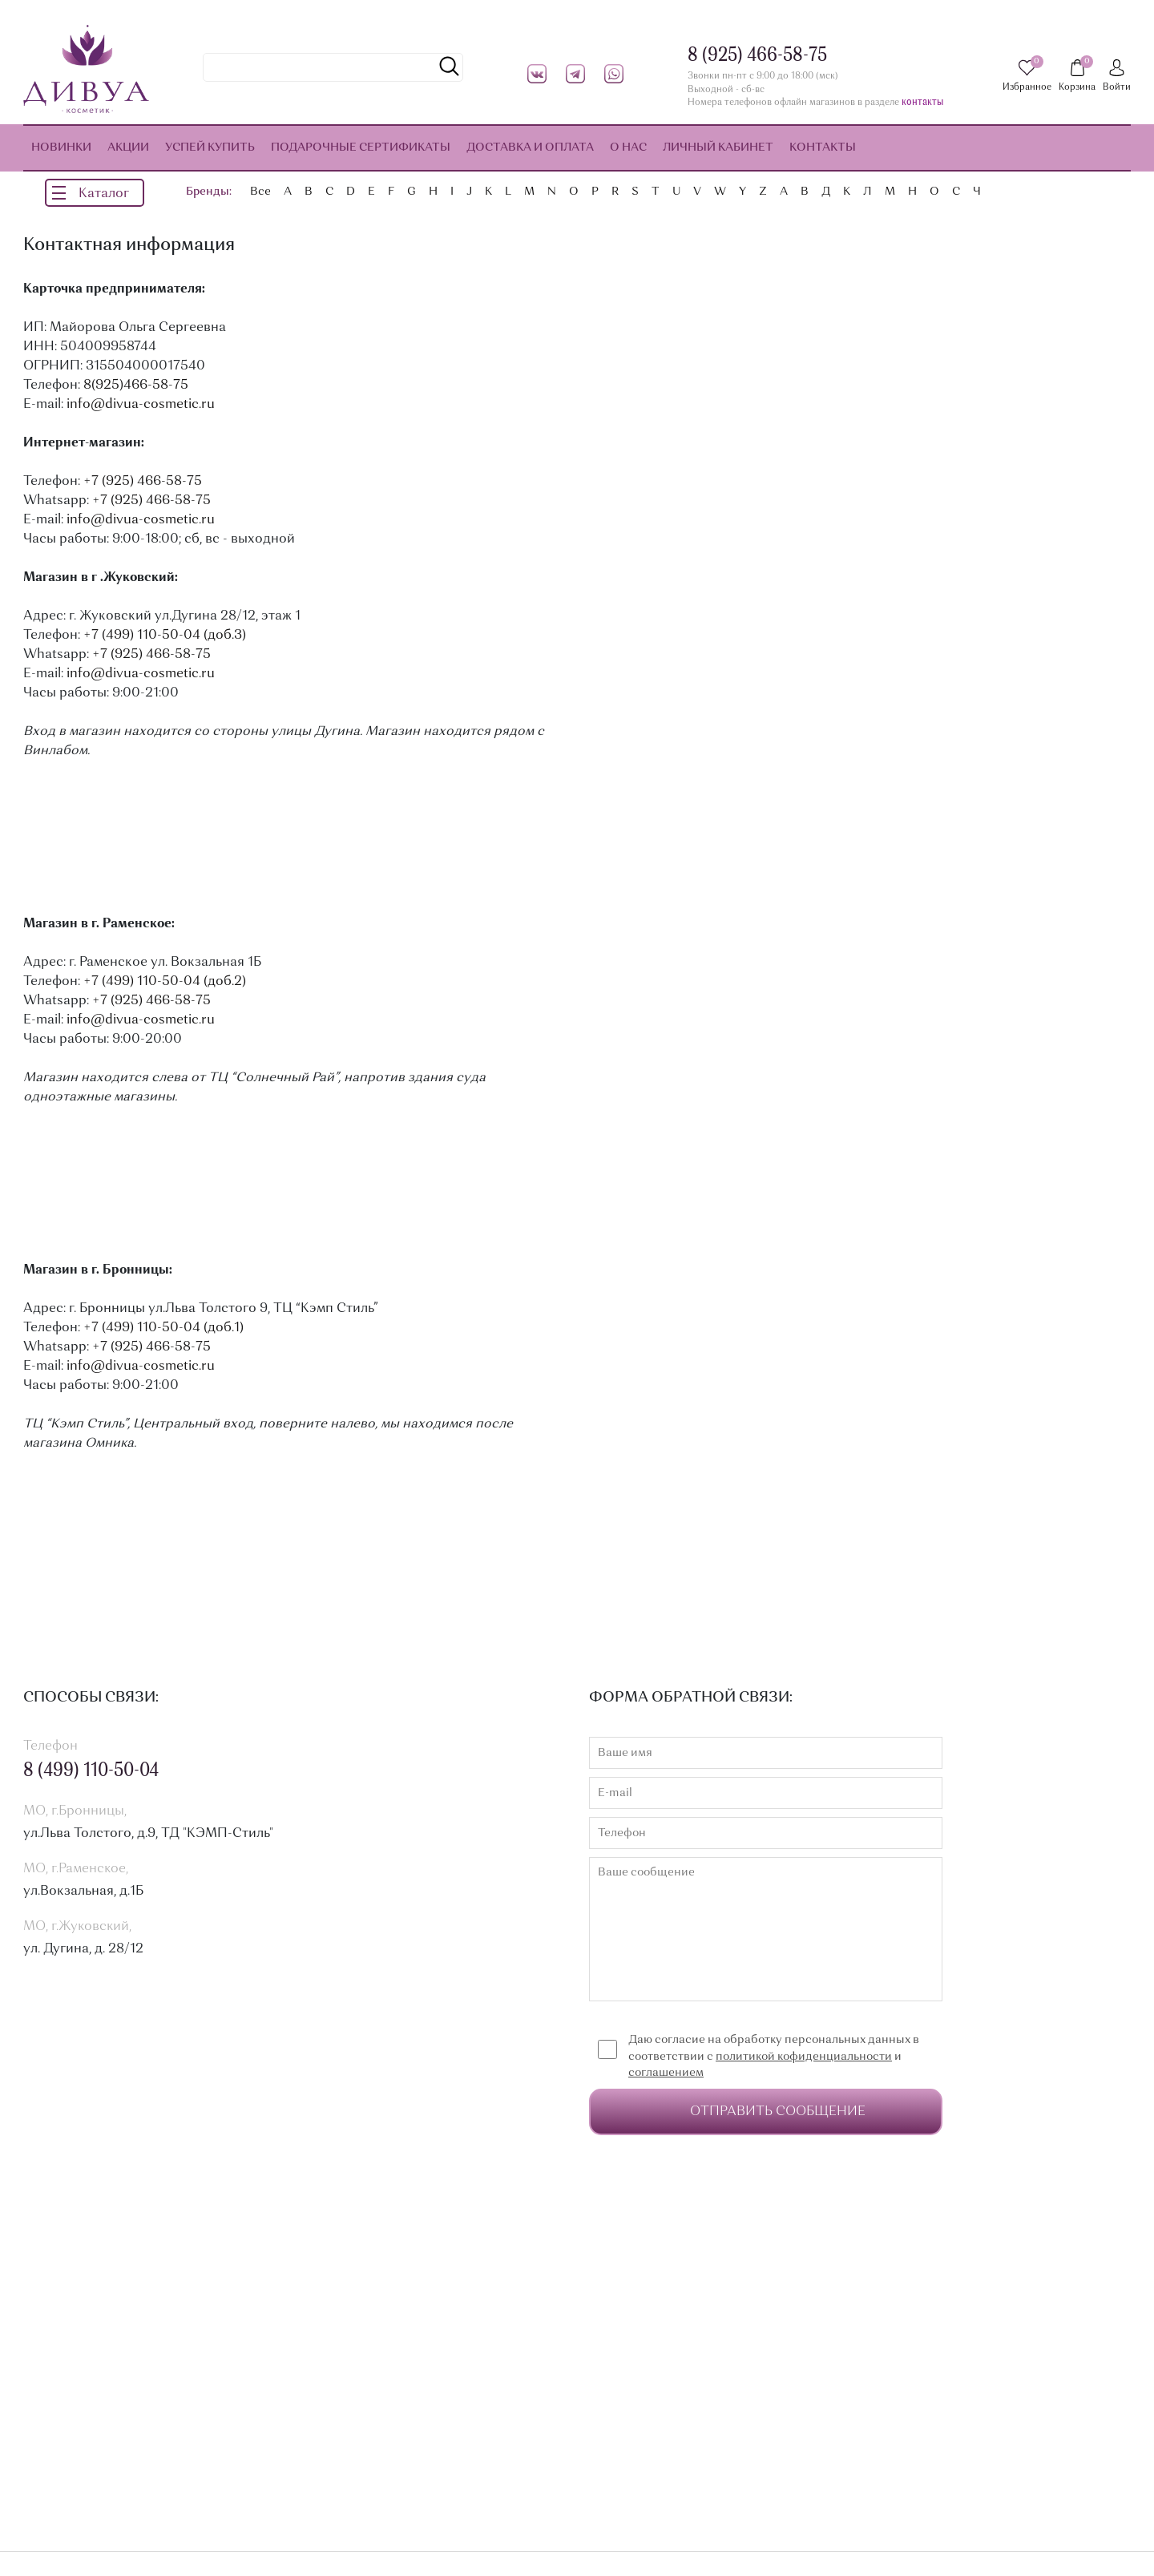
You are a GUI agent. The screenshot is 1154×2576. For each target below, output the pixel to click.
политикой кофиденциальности (804, 2056)
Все (260, 191)
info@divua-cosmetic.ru (141, 404)
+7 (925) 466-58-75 (142, 481)
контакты (922, 103)
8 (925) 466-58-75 (757, 56)
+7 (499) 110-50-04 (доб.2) (164, 981)
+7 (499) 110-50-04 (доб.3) (164, 635)
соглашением (666, 2072)
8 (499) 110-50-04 (91, 1771)
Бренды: (209, 191)
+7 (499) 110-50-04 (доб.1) (163, 1328)
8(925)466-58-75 (135, 385)
